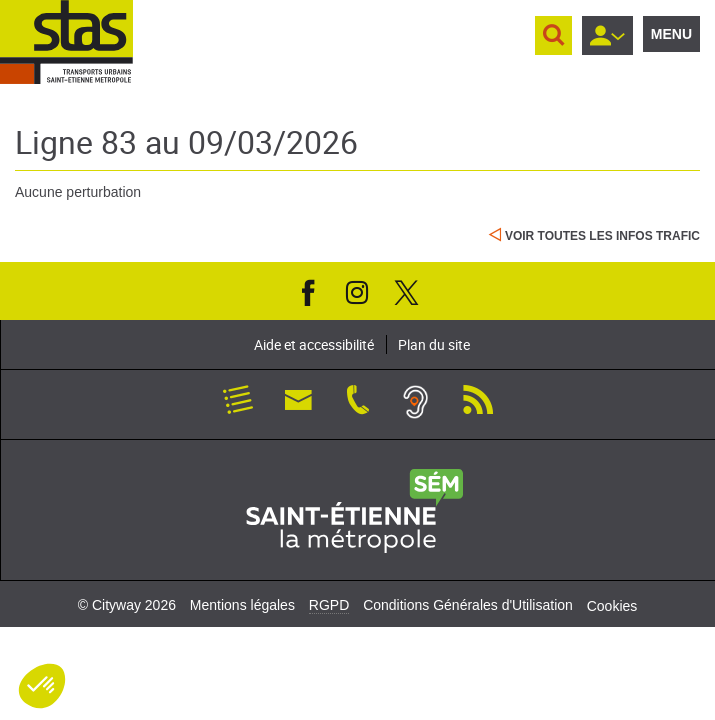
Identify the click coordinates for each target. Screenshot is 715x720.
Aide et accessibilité (314, 344)
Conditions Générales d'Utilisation (468, 605)
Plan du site (434, 344)
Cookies (612, 606)
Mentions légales (242, 605)
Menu (671, 34)
